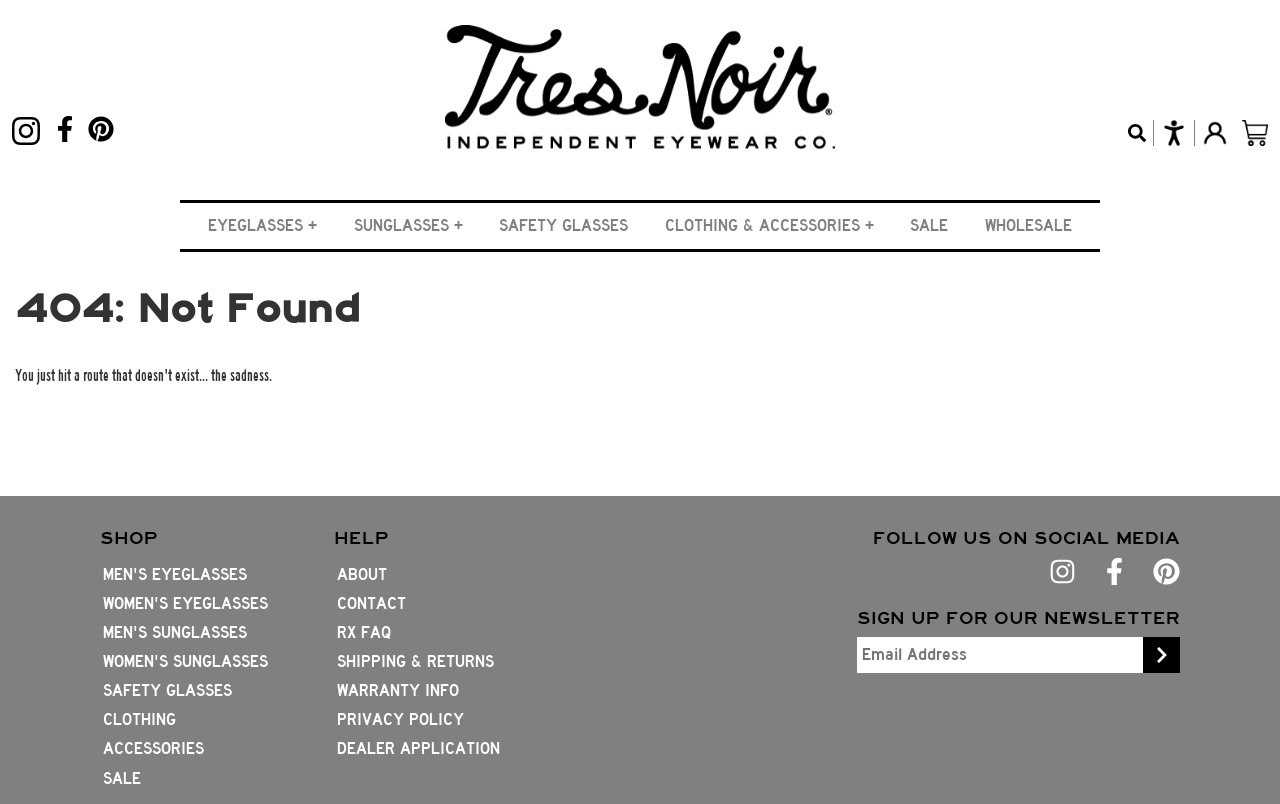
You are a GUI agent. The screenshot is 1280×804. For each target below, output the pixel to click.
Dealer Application (418, 748)
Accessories (153, 748)
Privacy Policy (400, 719)
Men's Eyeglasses (175, 574)
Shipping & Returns (415, 661)
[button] (262, 225)
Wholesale (1028, 225)
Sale (929, 225)
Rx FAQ (364, 632)
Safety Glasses (563, 225)
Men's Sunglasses (175, 632)
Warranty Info (398, 690)
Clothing (139, 719)
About (362, 574)
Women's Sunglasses (185, 661)
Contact (371, 603)
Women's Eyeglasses (185, 603)
